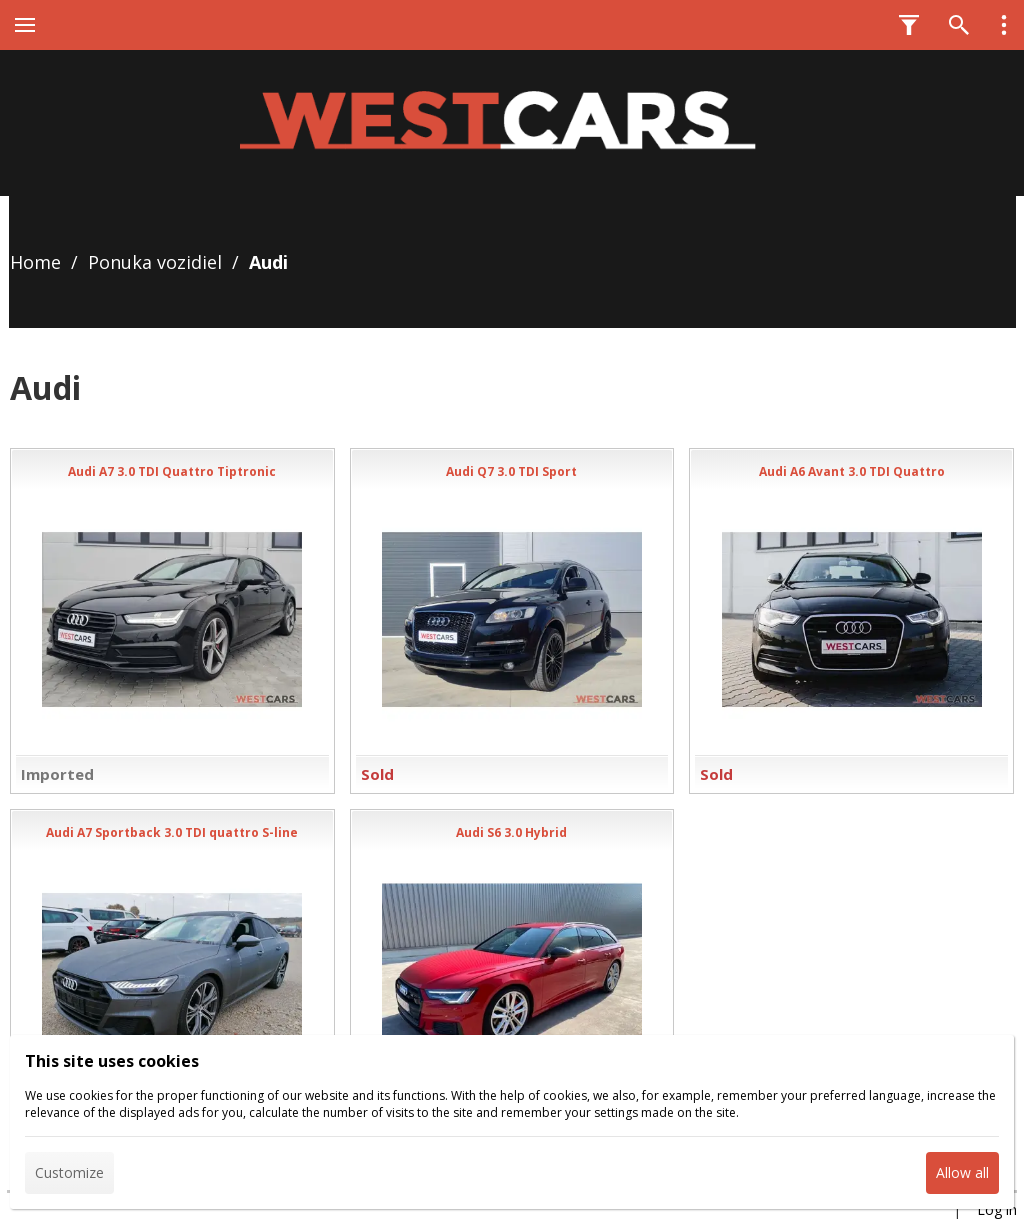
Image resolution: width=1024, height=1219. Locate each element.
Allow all (962, 1172)
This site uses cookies (112, 1061)
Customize (69, 1172)
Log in (997, 1209)
